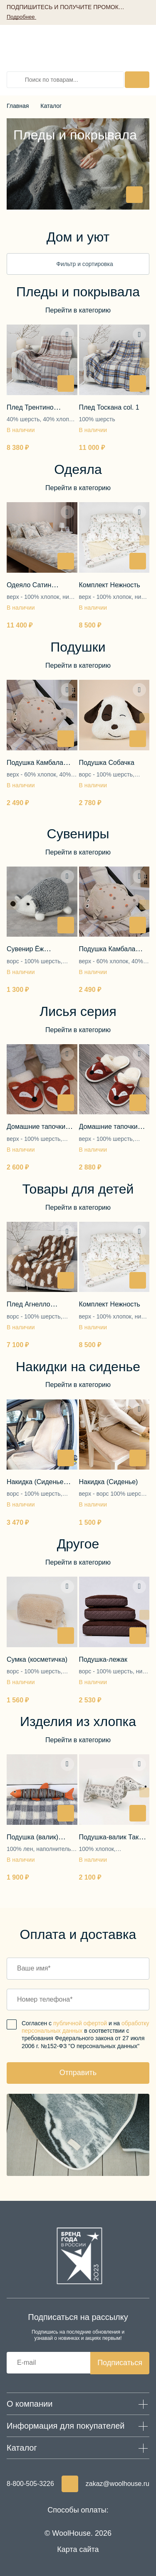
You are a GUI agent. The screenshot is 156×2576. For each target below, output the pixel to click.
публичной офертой (80, 2023)
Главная (18, 106)
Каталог (51, 106)
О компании (29, 2403)
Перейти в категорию (78, 310)
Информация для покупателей (66, 2425)
